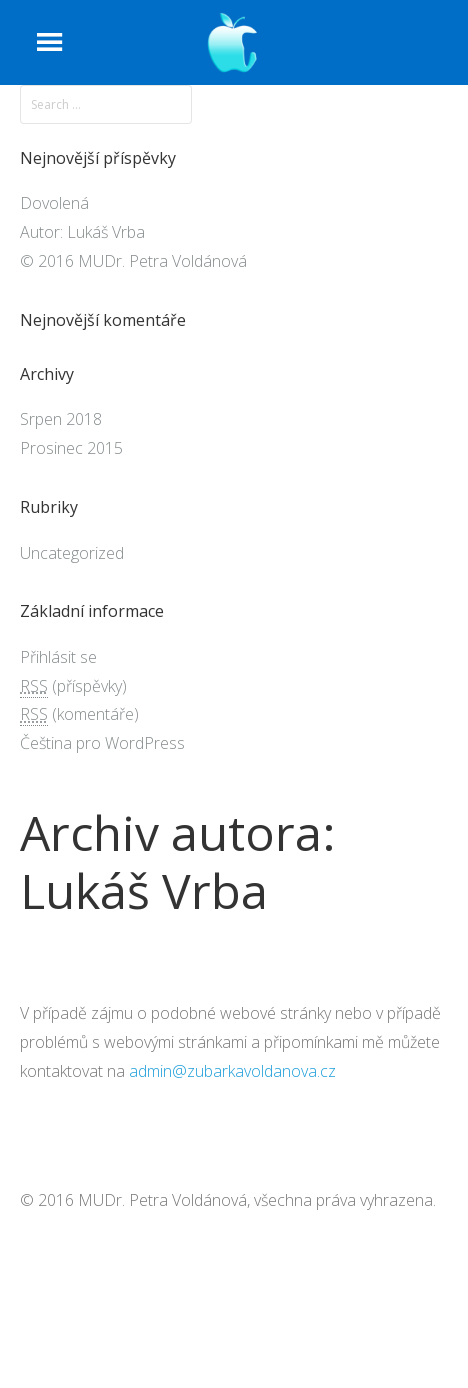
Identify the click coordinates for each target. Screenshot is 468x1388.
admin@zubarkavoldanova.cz (232, 1071)
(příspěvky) (73, 686)
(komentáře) (79, 714)
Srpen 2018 (61, 419)
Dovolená (54, 203)
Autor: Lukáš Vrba (82, 232)
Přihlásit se (58, 657)
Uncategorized (72, 553)
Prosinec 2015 (71, 448)
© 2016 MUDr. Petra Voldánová (133, 261)
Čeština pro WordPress (102, 743)
